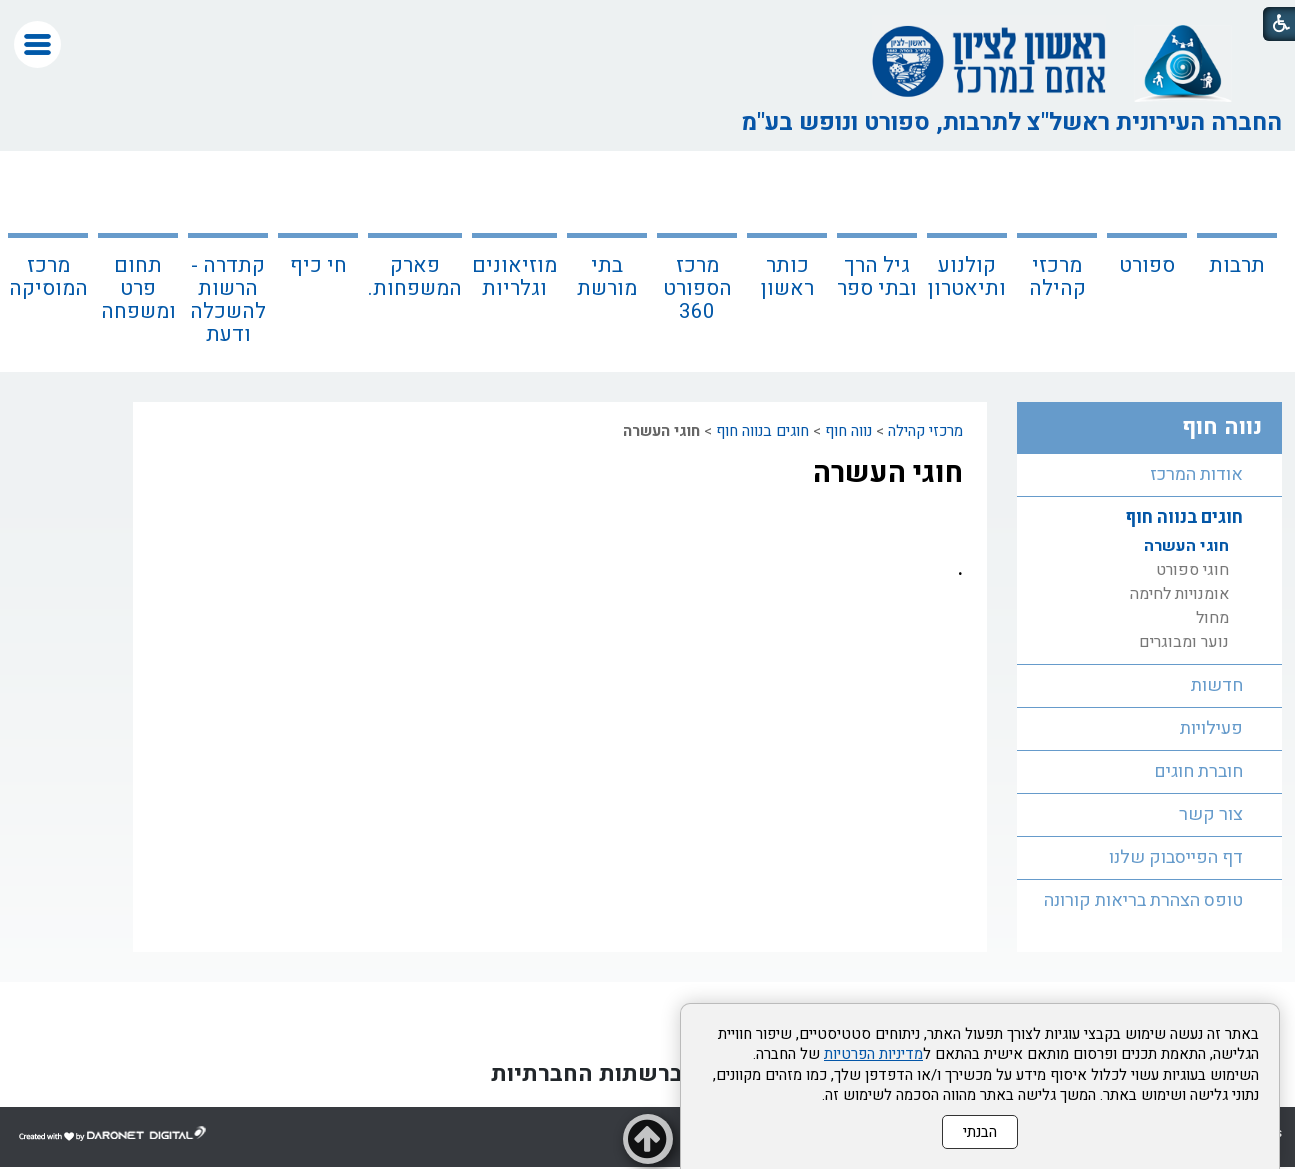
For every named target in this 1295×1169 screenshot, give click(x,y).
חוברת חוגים (1198, 771)
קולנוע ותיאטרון (967, 277)
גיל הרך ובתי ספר (877, 277)
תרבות (1237, 265)
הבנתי (980, 1132)
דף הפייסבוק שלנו (1176, 857)
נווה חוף (848, 431)
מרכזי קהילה (1057, 277)
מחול (1212, 618)
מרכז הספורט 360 (697, 288)
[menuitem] (1237, 261)
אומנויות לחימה (1179, 594)
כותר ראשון (787, 277)
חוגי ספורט (1192, 570)
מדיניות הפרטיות (873, 1054)
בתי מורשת (607, 277)
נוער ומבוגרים (1184, 642)
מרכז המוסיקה (48, 277)
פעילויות (1211, 728)
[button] (37, 44)
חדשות (1217, 685)
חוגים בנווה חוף (762, 431)
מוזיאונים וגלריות (514, 277)
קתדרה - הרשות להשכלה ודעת (228, 300)
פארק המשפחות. (415, 277)
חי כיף (318, 265)
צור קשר (1211, 814)
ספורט (1147, 265)
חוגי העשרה (888, 473)
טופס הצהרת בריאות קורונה (1143, 900)
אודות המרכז (1196, 474)
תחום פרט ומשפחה (138, 288)
